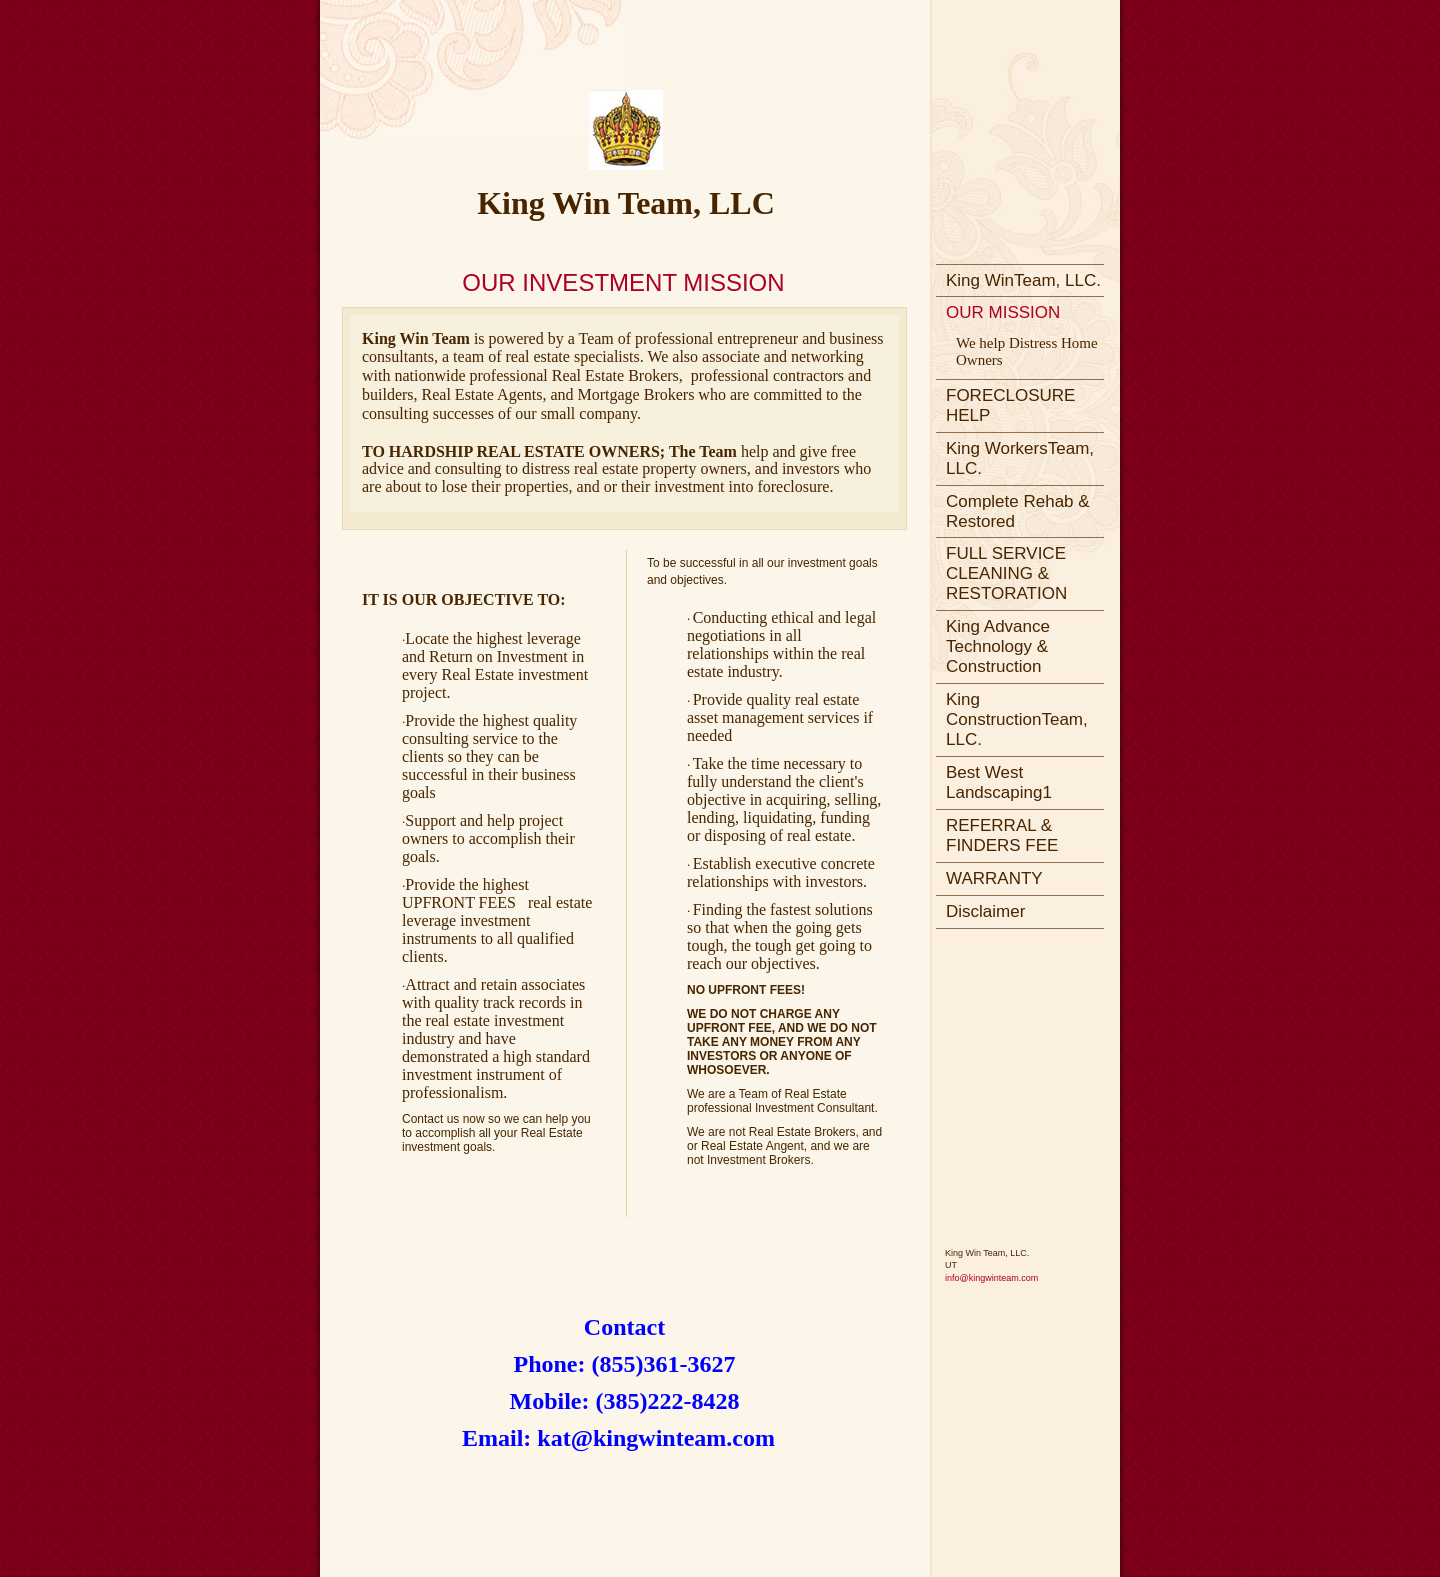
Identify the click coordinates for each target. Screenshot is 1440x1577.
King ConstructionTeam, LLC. (1017, 719)
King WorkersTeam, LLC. (1020, 458)
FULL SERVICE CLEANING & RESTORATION (1006, 573)
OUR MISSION (1003, 312)
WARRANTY (994, 878)
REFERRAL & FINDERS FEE (1002, 835)
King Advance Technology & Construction (998, 646)
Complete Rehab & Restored (1018, 511)
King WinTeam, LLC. (1023, 280)
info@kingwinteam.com (991, 1278)
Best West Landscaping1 (999, 782)
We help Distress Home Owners (1027, 351)
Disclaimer (985, 911)
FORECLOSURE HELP (1010, 405)
